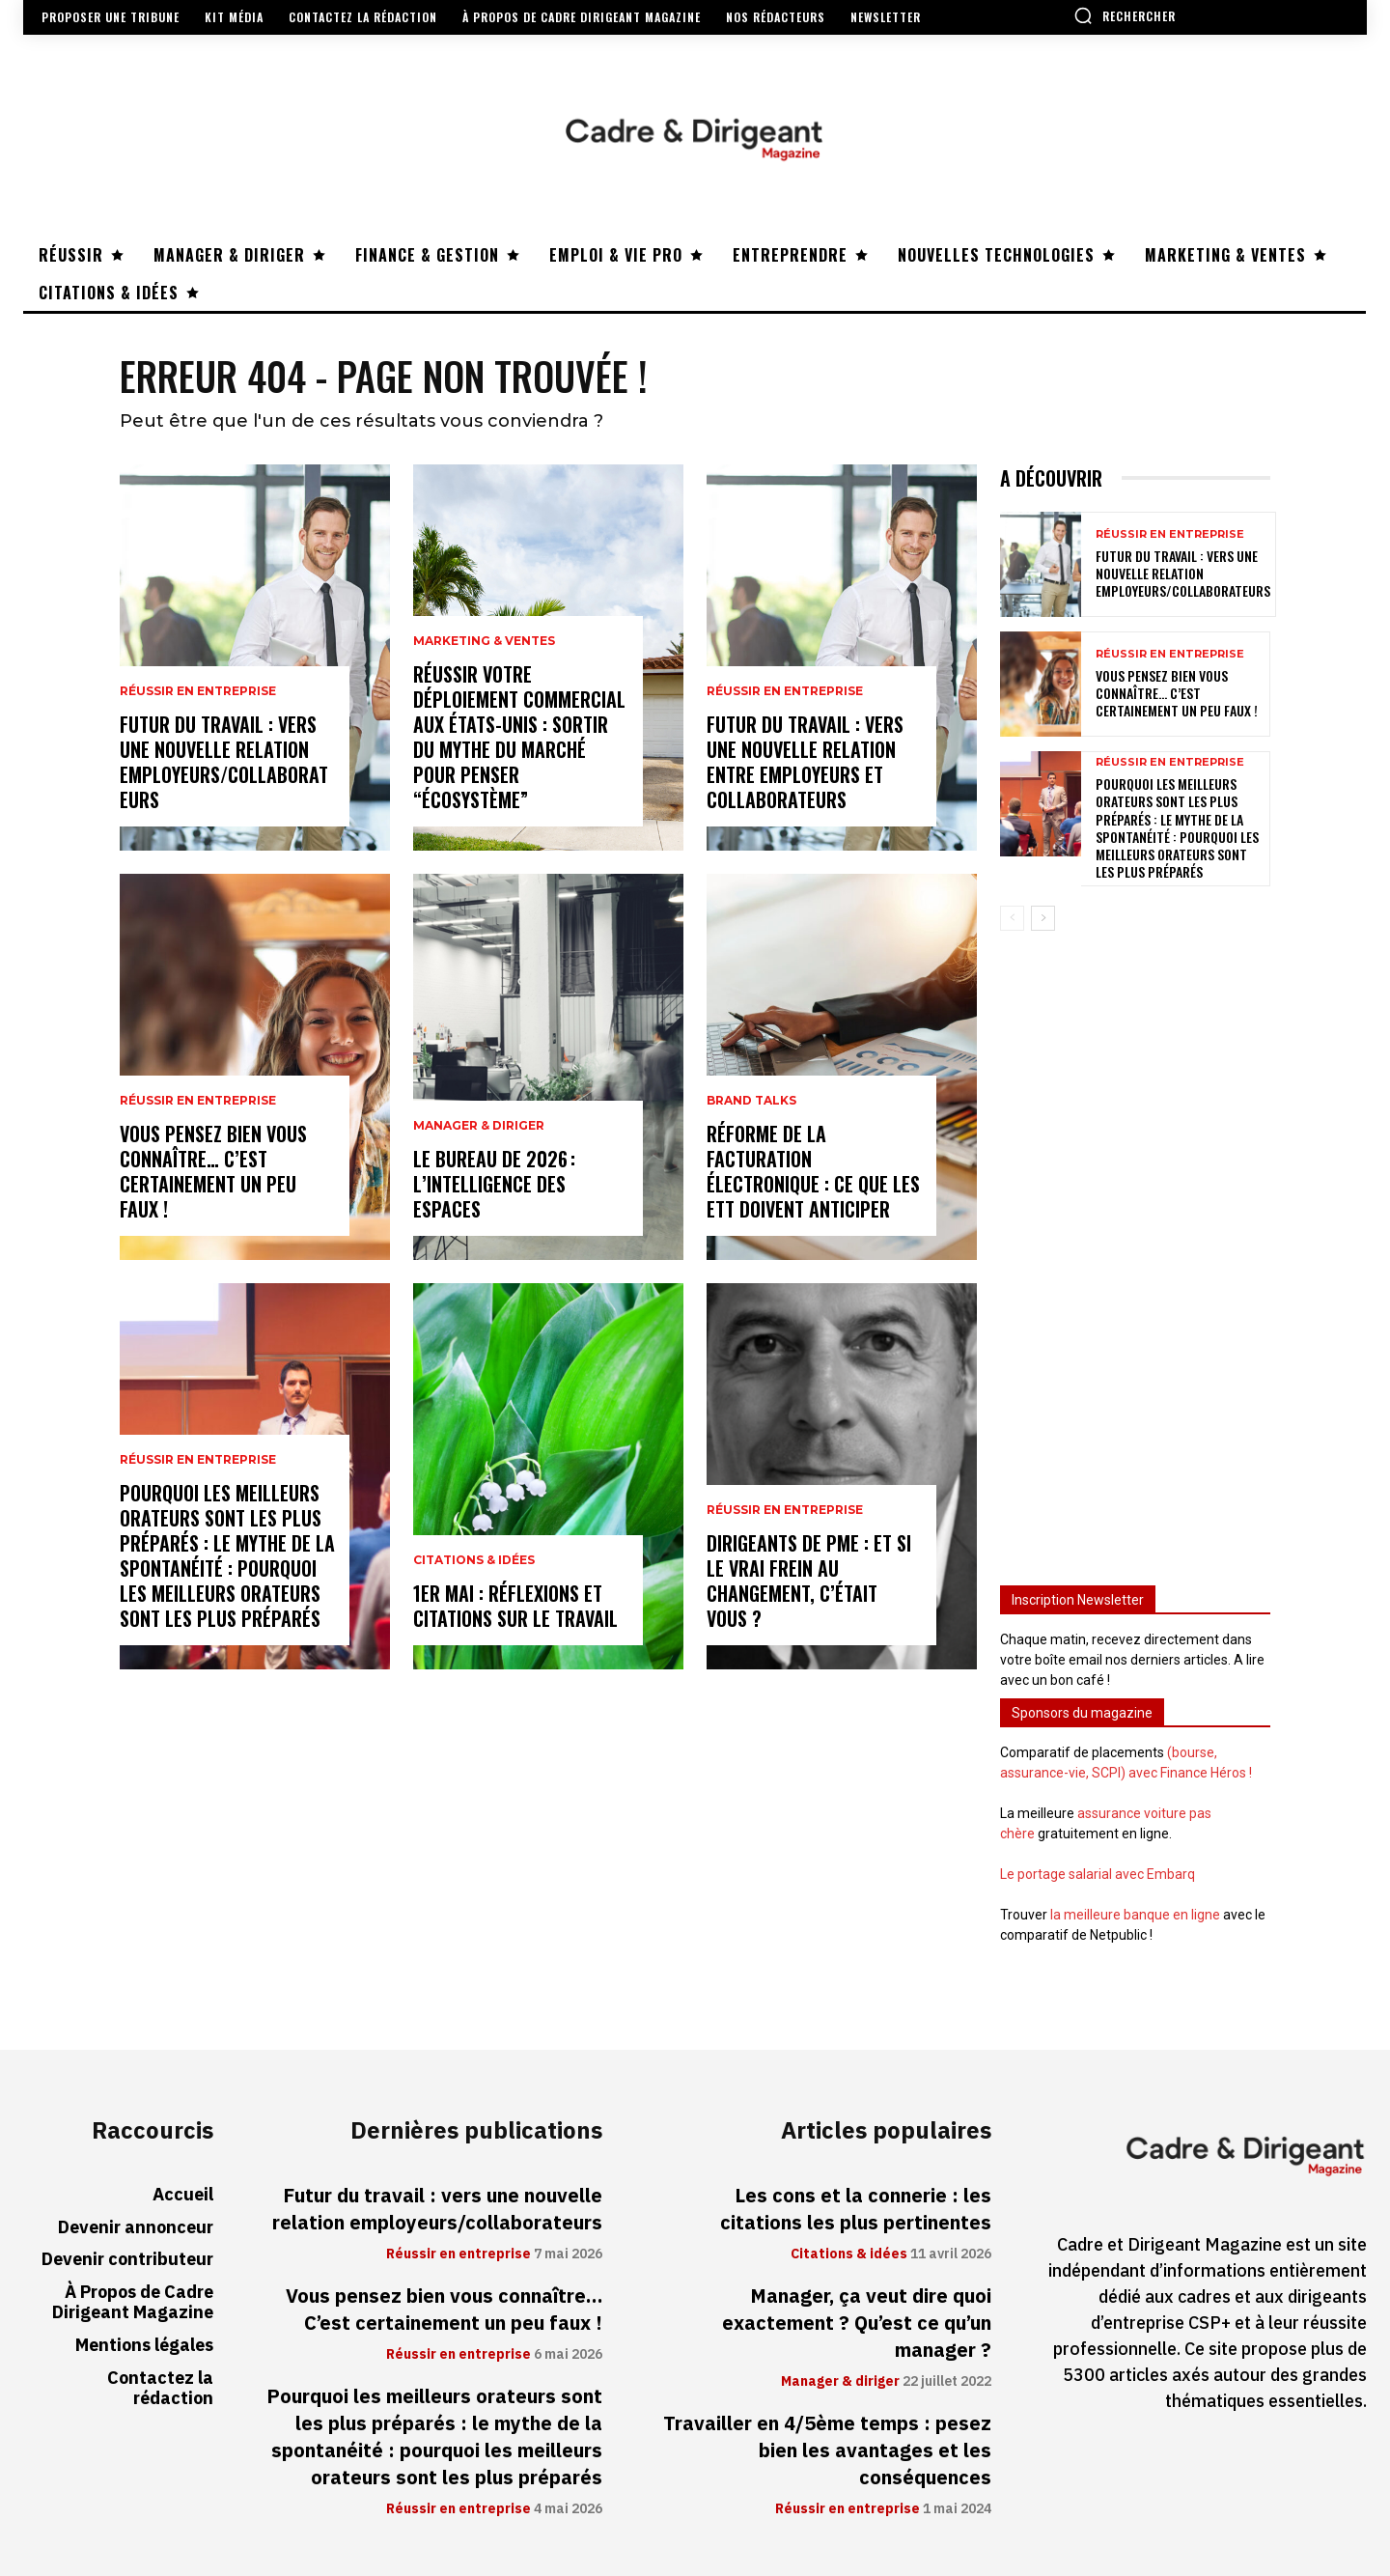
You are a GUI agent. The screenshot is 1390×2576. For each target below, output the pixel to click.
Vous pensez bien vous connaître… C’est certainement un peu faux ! (213, 1171)
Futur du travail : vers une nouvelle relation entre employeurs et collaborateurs (805, 762)
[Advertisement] (1135, 1249)
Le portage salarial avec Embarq (1097, 1874)
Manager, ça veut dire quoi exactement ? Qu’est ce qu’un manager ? (856, 2323)
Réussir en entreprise (198, 691)
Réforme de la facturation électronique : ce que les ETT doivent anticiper (813, 1171)
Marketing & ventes (484, 641)
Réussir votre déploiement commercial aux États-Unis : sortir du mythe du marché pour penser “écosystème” (519, 736)
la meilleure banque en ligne (1135, 1914)
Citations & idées (474, 1560)
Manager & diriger (478, 1126)
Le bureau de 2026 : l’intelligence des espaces (494, 1183)
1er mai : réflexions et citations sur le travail (515, 1606)
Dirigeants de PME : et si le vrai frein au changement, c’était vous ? (809, 1580)
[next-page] (1043, 918)
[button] (1124, 15)
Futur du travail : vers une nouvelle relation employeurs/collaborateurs (224, 762)
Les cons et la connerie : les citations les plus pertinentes (855, 2209)
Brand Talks (751, 1100)
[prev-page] (1012, 918)
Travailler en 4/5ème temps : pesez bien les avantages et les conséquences (827, 2450)
